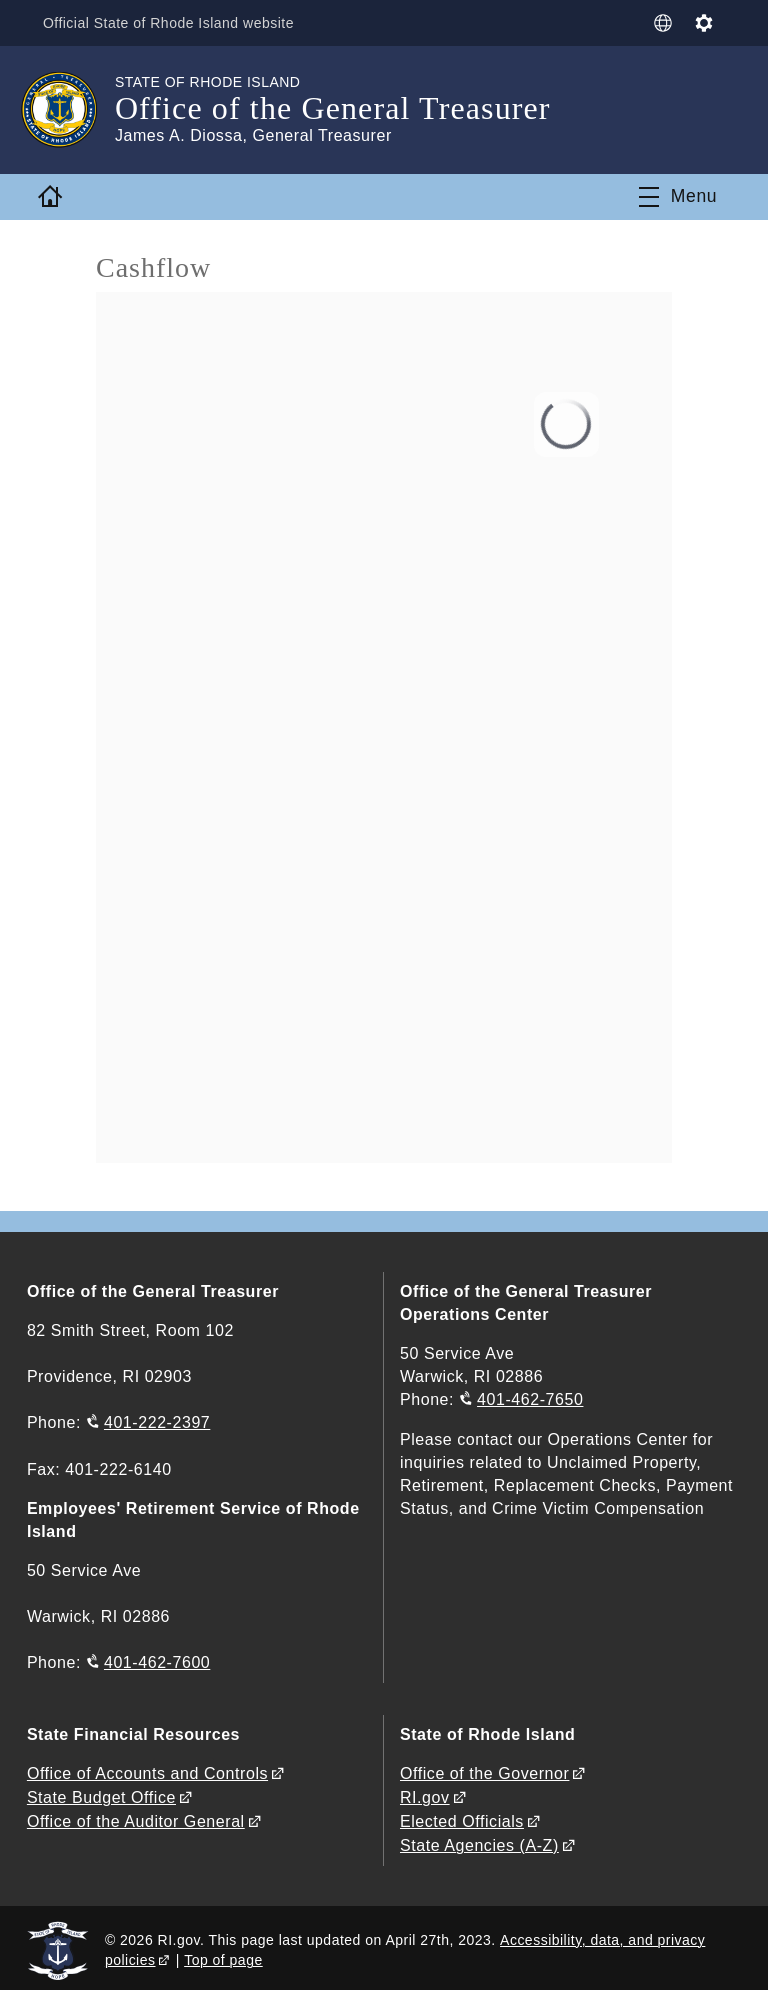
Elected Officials (462, 1817)
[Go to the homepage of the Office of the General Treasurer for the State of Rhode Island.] (71, 110)
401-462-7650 (530, 1399)
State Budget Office (101, 1794)
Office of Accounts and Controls (147, 1771)
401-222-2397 (157, 1422)
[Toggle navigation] (678, 197)
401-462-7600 (157, 1661)
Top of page (223, 1955)
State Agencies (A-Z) (479, 1840)
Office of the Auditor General (136, 1817)
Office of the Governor (484, 1771)
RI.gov (425, 1794)
